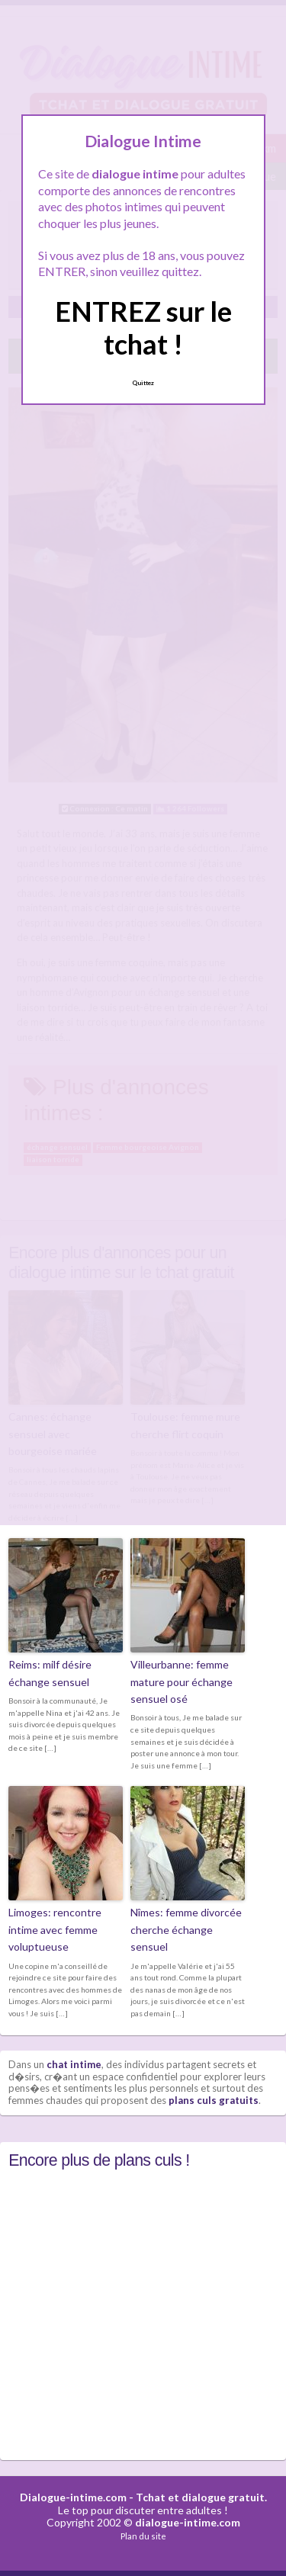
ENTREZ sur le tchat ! (143, 327)
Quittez (143, 383)
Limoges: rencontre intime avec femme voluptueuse (54, 1929)
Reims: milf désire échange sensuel (50, 1673)
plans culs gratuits (214, 2100)
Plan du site (143, 2536)
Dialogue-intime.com (73, 2497)
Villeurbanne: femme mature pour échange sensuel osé (181, 1681)
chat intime (74, 2064)
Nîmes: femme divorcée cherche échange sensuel (186, 1929)
